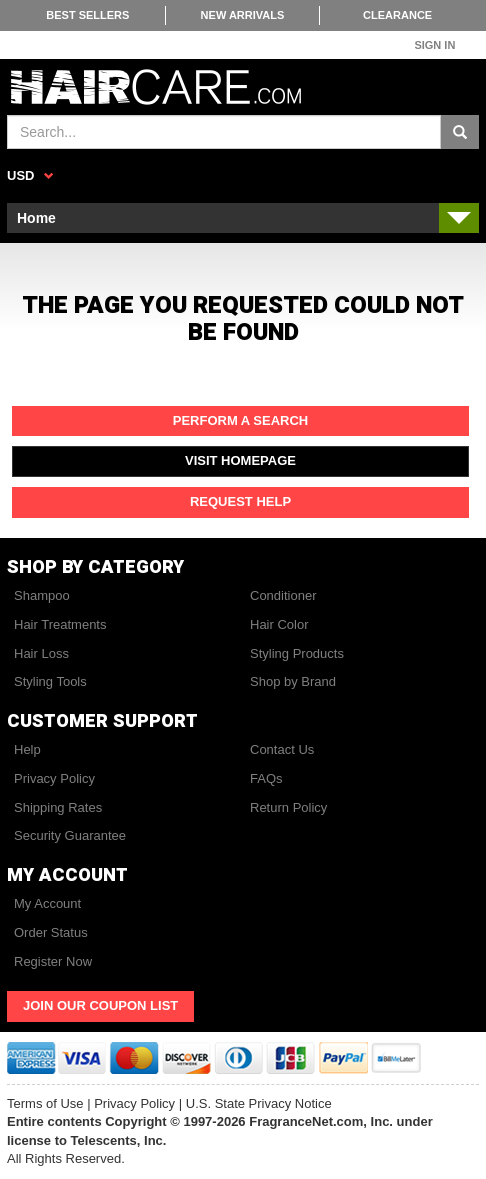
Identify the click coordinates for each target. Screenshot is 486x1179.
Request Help (240, 501)
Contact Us (282, 749)
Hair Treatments (60, 624)
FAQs (266, 778)
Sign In (434, 45)
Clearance (397, 15)
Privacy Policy (54, 778)
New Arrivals (243, 15)
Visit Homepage (240, 460)
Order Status (51, 932)
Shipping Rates (58, 807)
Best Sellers (87, 15)
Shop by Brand (293, 681)
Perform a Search (241, 420)
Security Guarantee (70, 835)
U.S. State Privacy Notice (259, 1103)
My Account (47, 903)
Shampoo (42, 595)
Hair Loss (41, 653)
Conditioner (283, 595)
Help (27, 749)
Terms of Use (45, 1103)
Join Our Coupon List (100, 1005)
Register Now (53, 961)
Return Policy (288, 807)
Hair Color (279, 624)
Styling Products (297, 653)
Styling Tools (50, 681)
